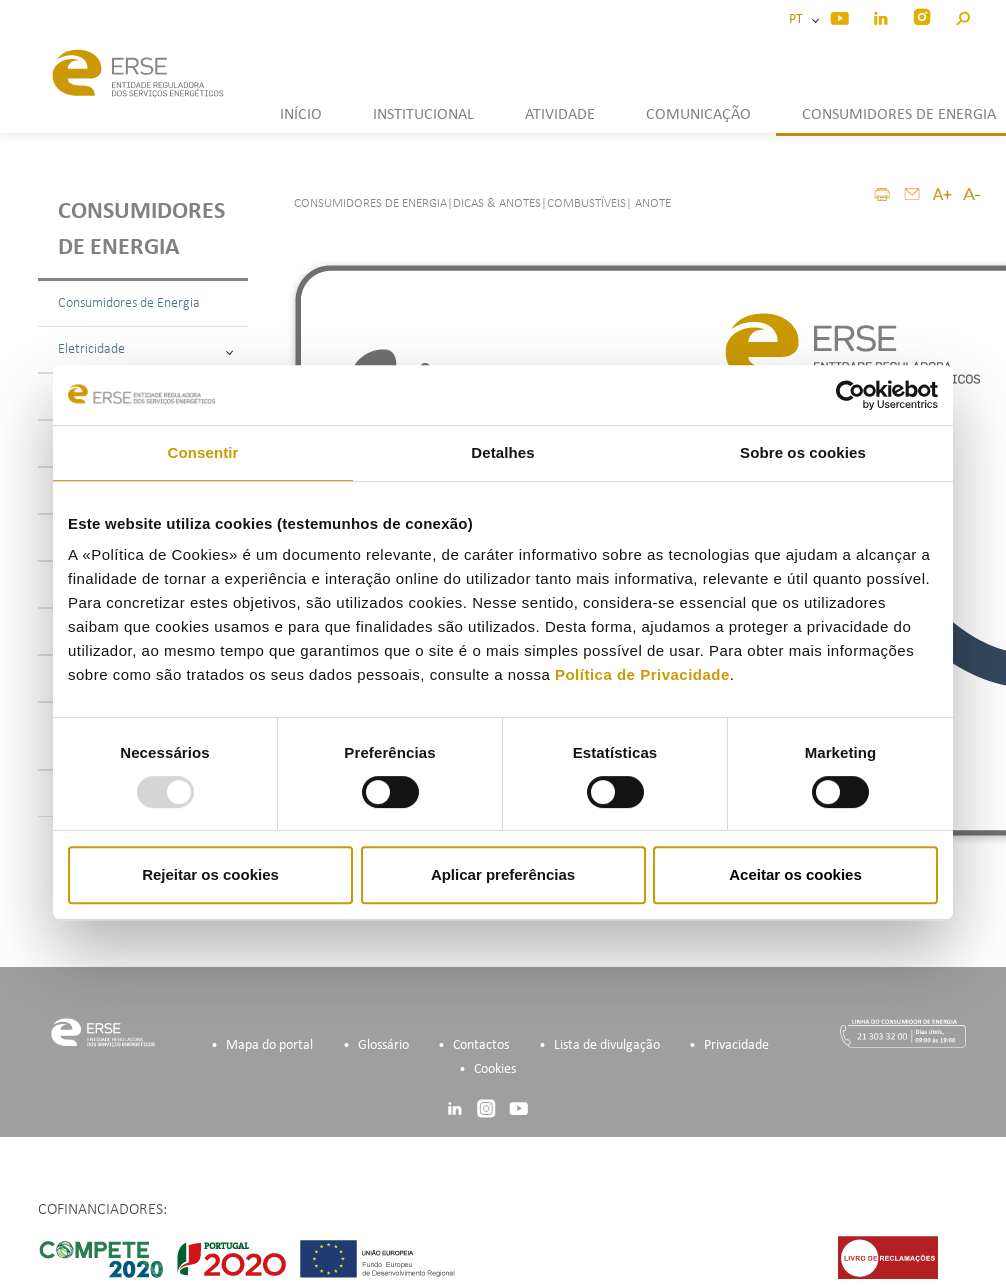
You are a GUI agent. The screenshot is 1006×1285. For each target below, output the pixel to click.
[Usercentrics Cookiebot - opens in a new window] (850, 395)
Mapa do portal (269, 1045)
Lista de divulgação (607, 1045)
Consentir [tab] (203, 452)
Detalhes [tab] (502, 452)
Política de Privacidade (642, 674)
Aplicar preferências (503, 874)
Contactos (481, 1045)
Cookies (495, 1069)
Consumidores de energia (141, 230)
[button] (962, 15)
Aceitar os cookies (795, 874)
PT (799, 19)
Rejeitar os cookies (210, 874)
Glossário (383, 1045)
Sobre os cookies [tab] (803, 452)
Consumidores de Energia (129, 303)
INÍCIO (301, 115)
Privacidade (736, 1045)
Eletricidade (145, 349)
